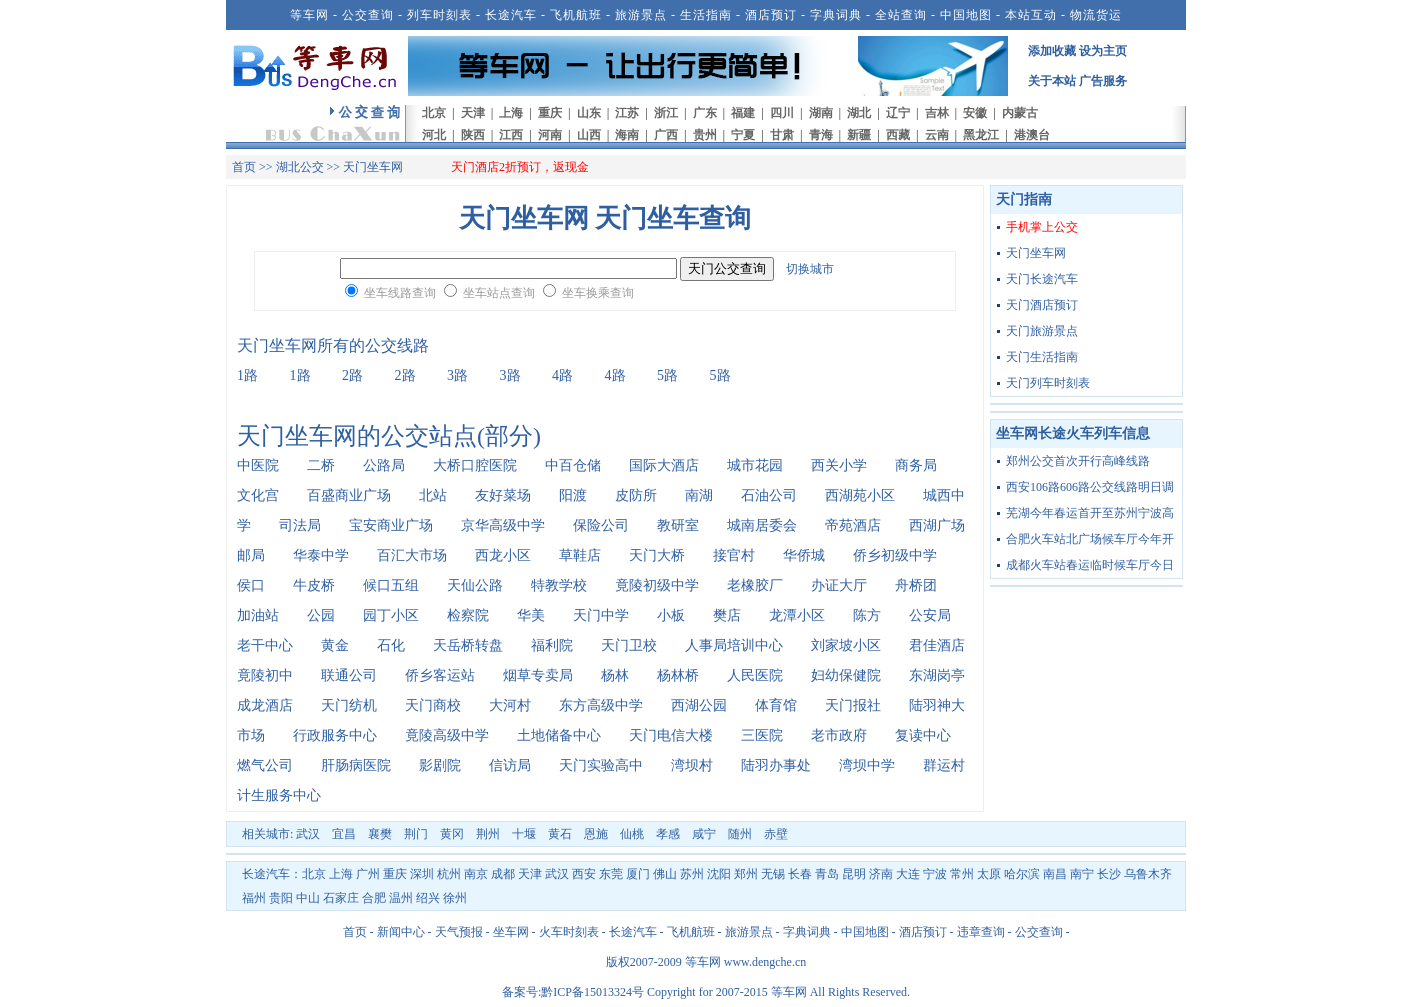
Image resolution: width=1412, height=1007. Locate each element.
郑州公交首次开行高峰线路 (1078, 461)
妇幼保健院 (846, 675)
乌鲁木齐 (1148, 874)
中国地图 (966, 15)
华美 (531, 615)
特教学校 (559, 585)
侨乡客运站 (440, 675)
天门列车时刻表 (1048, 383)
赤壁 (776, 834)
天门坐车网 (1036, 253)
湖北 (859, 113)
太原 (989, 874)
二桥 (321, 465)
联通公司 (349, 675)
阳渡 (573, 495)
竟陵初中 (265, 675)
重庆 (550, 113)
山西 (589, 135)
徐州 (455, 898)
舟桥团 (916, 585)
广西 (666, 135)
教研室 (678, 525)
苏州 (692, 874)
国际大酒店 (664, 465)
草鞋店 (580, 555)
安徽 (975, 113)
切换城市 (810, 269)
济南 (881, 874)
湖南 (821, 113)
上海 (511, 113)
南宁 (1082, 874)
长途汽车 (511, 15)
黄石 (560, 834)
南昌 (1055, 874)
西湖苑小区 (860, 495)
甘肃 (782, 135)
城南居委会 (762, 525)
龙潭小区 (797, 615)
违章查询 (981, 932)
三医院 (762, 735)
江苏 (627, 113)
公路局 (384, 465)
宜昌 (344, 834)
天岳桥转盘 (468, 645)
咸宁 (704, 834)
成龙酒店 (265, 705)
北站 (433, 495)
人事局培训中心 (734, 645)
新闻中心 (401, 932)
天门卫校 (629, 645)
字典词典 (836, 15)
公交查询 (368, 15)
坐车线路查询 (400, 293)
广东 (705, 113)
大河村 (510, 705)
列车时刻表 (439, 15)
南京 (476, 874)
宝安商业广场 (391, 525)
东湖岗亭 (937, 675)
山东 (589, 113)
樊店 (727, 615)
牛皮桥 (314, 585)
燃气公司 (265, 765)
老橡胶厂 (755, 585)
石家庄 (341, 898)
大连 (908, 874)
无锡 (773, 874)
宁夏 (743, 135)
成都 (503, 874)
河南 (550, 135)
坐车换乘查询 (598, 293)
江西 (511, 135)
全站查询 (901, 15)
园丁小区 (391, 615)
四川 (782, 113)
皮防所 (636, 495)
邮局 (251, 555)
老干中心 (265, 645)
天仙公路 (475, 585)
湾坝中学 (867, 765)
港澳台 (1032, 135)
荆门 (416, 834)
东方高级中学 (601, 705)
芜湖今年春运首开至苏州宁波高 (1090, 513)
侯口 (251, 585)
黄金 (335, 645)
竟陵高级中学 (447, 735)
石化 (391, 645)
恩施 (596, 834)
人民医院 (755, 675)
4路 (562, 375)
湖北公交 (300, 167)
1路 (247, 375)
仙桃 (632, 834)
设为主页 (1103, 51)
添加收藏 (1052, 51)
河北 (434, 135)
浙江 (666, 113)
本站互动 (1031, 15)
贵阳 (281, 898)
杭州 (449, 874)
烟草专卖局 (538, 675)
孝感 (668, 834)
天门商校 (433, 705)
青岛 (827, 874)
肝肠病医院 (356, 765)
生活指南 (706, 15)
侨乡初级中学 (895, 555)
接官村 (734, 555)
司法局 (300, 525)
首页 (244, 167)
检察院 (468, 615)
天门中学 (601, 615)
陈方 (867, 615)
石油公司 (769, 495)
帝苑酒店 (853, 525)
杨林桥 (678, 675)
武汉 (308, 834)
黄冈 (452, 834)
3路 (457, 375)
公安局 (930, 615)
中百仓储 (573, 465)
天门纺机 (349, 705)
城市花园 (755, 465)
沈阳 (719, 874)
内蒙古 (1020, 113)
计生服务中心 (279, 795)
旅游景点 (641, 15)
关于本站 (1052, 81)
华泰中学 (321, 555)
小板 (671, 615)
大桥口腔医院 (475, 465)
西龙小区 (503, 555)
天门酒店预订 (1042, 305)
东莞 (611, 874)
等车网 (309, 15)
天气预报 (459, 932)
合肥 (374, 898)
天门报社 (853, 705)
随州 (740, 834)
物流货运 (1096, 15)
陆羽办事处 (776, 765)
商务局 (916, 465)
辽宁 (898, 113)
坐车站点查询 (499, 293)
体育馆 (776, 705)
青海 (821, 135)
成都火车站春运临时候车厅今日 (1090, 565)
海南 (627, 135)
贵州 (705, 135)
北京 (434, 113)
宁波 (935, 874)
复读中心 (923, 735)
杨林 (615, 675)
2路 (352, 375)
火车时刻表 (569, 932)
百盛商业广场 (349, 495)
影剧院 (440, 765)
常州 (962, 874)
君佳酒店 (937, 645)
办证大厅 (839, 585)
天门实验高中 (601, 765)
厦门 (638, 874)
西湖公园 (699, 705)
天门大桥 (657, 555)
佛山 (665, 874)
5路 (667, 375)
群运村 (944, 765)
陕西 (473, 135)
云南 (937, 135)
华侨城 (804, 555)
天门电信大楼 (671, 735)
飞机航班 (576, 15)
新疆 (859, 135)
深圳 (422, 874)
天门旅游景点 (1042, 331)
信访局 (510, 765)
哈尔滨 (1022, 874)
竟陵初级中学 (657, 585)
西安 (584, 874)
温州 (401, 898)
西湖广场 (937, 525)
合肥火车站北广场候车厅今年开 (1090, 539)
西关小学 (839, 465)
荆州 (488, 834)
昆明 (854, 874)
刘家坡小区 (846, 645)
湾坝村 (692, 765)
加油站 (258, 615)
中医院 (258, 465)
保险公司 (601, 525)
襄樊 (380, 834)
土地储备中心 (559, 735)
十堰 (524, 834)
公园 (321, 615)
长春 (800, 874)
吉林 (937, 113)
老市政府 (839, 735)
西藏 (898, 135)
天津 (473, 113)
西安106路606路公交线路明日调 (1090, 487)
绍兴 (428, 898)
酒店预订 (771, 15)
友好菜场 (503, 495)
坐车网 (511, 932)
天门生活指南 (1042, 357)
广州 (368, 874)
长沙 (1109, 874)
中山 (308, 898)
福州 (254, 898)
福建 (743, 113)
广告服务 (1103, 81)
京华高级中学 (503, 525)
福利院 (552, 645)
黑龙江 (981, 135)
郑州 (746, 874)
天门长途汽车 (1042, 279)
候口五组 (391, 585)
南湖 (699, 495)
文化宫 (258, 495)
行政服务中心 (335, 735)
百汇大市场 (412, 555)
